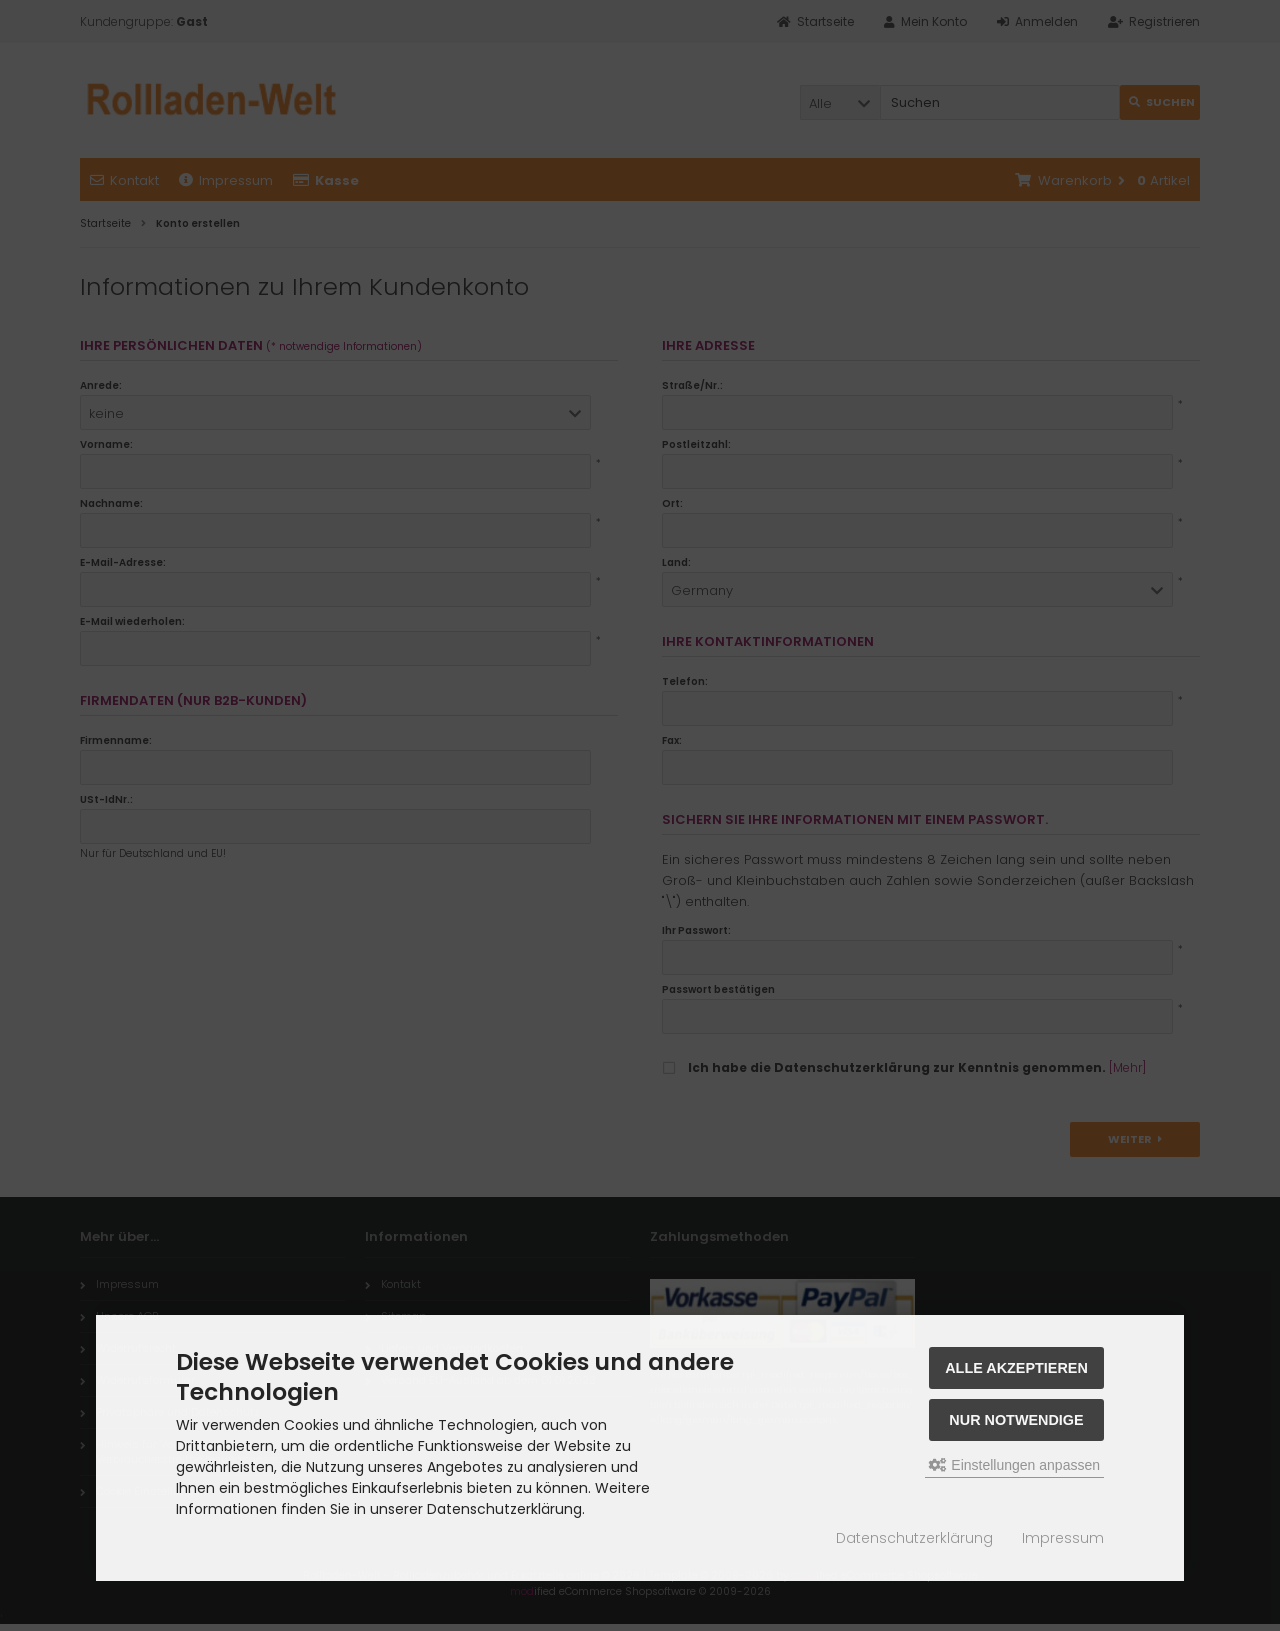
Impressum (1063, 1538)
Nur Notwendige (1016, 1420)
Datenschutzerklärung (914, 1538)
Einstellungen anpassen (1014, 1465)
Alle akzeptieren (1016, 1368)
